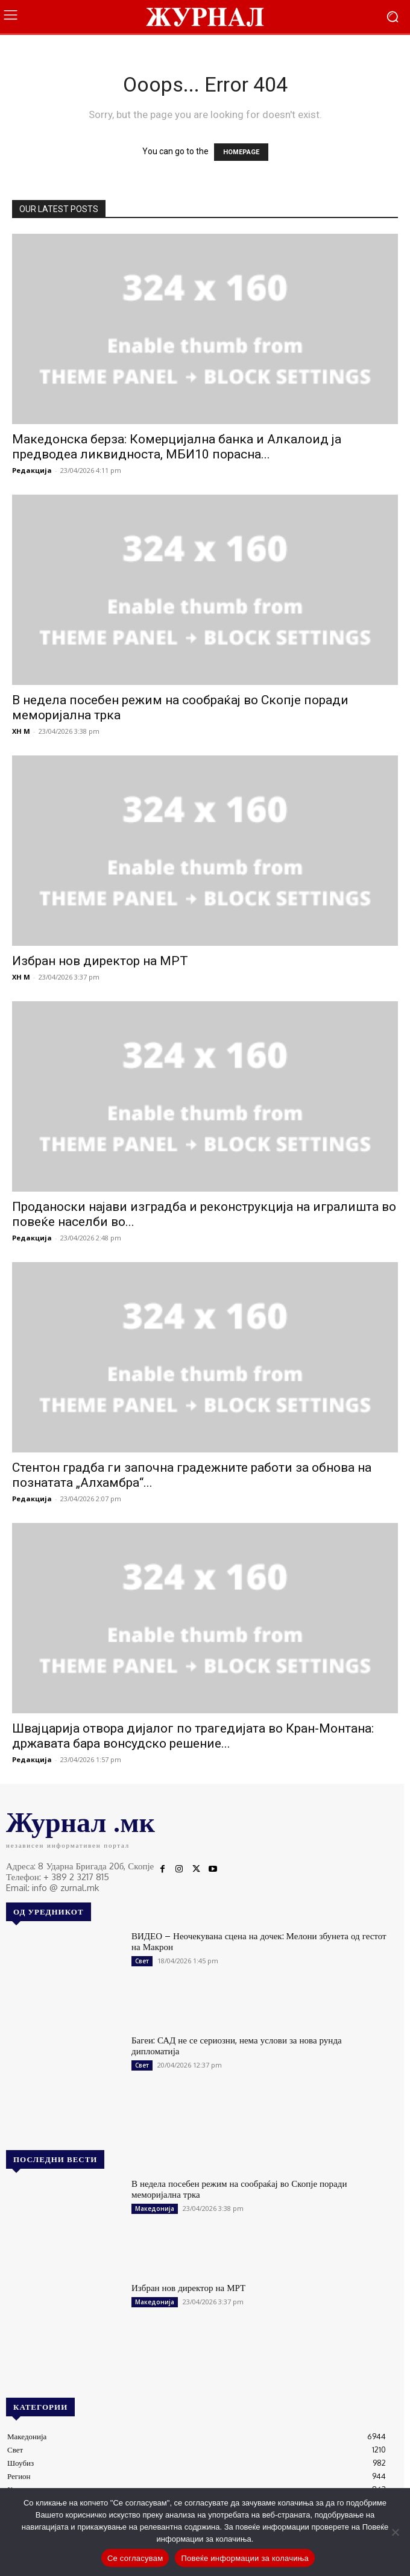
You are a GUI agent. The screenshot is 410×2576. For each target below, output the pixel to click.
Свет (142, 1961)
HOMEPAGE (241, 152)
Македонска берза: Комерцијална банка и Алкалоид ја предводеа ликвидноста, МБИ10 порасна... (176, 446)
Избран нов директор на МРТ (100, 961)
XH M (21, 731)
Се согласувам (135, 2558)
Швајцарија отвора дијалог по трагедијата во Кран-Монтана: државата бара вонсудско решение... (193, 1736)
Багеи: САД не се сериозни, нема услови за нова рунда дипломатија (236, 2045)
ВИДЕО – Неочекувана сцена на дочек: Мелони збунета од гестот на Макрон (258, 1941)
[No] (395, 2532)
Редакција (32, 470)
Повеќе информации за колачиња (245, 2558)
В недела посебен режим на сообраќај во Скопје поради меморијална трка (239, 2189)
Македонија (154, 2208)
